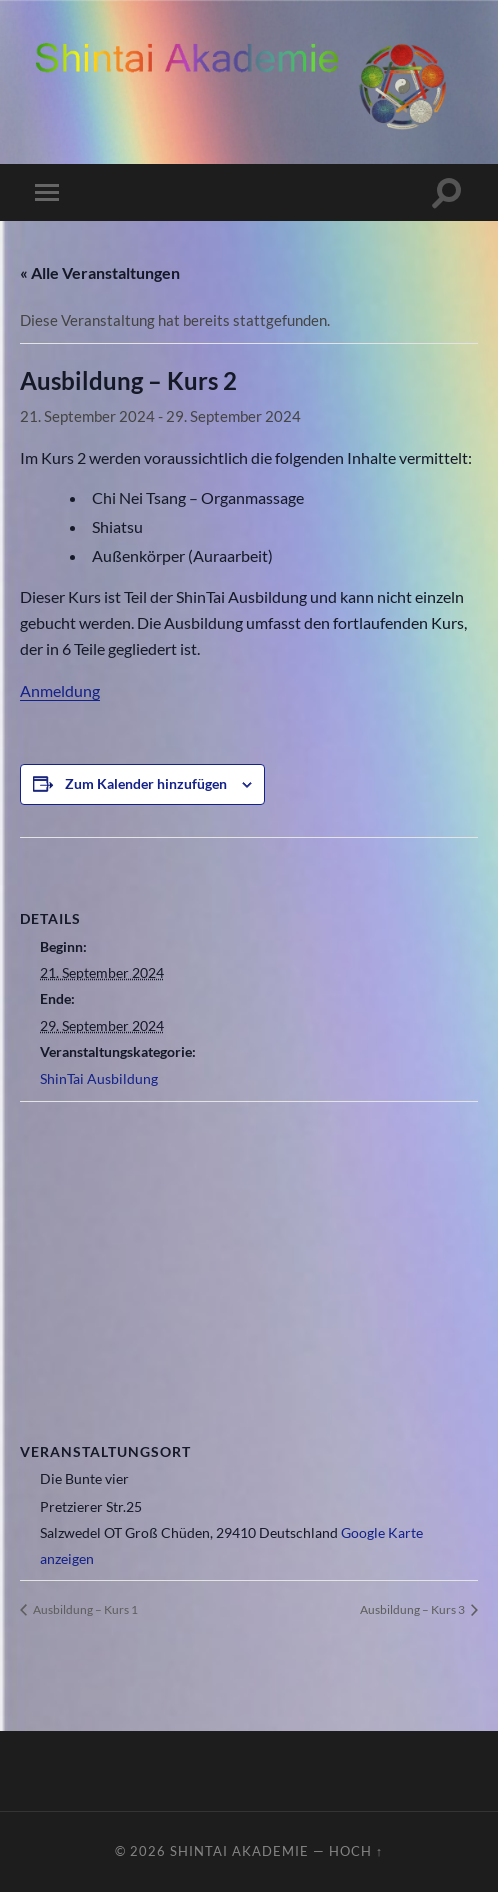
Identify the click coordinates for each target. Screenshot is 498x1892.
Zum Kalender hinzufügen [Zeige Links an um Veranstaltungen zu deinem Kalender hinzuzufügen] (146, 783)
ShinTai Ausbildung (99, 1078)
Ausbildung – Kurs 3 (413, 1609)
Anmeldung (60, 690)
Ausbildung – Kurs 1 (84, 1609)
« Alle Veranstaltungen (100, 272)
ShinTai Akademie (239, 1851)
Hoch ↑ (356, 1851)
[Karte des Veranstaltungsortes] (249, 1246)
